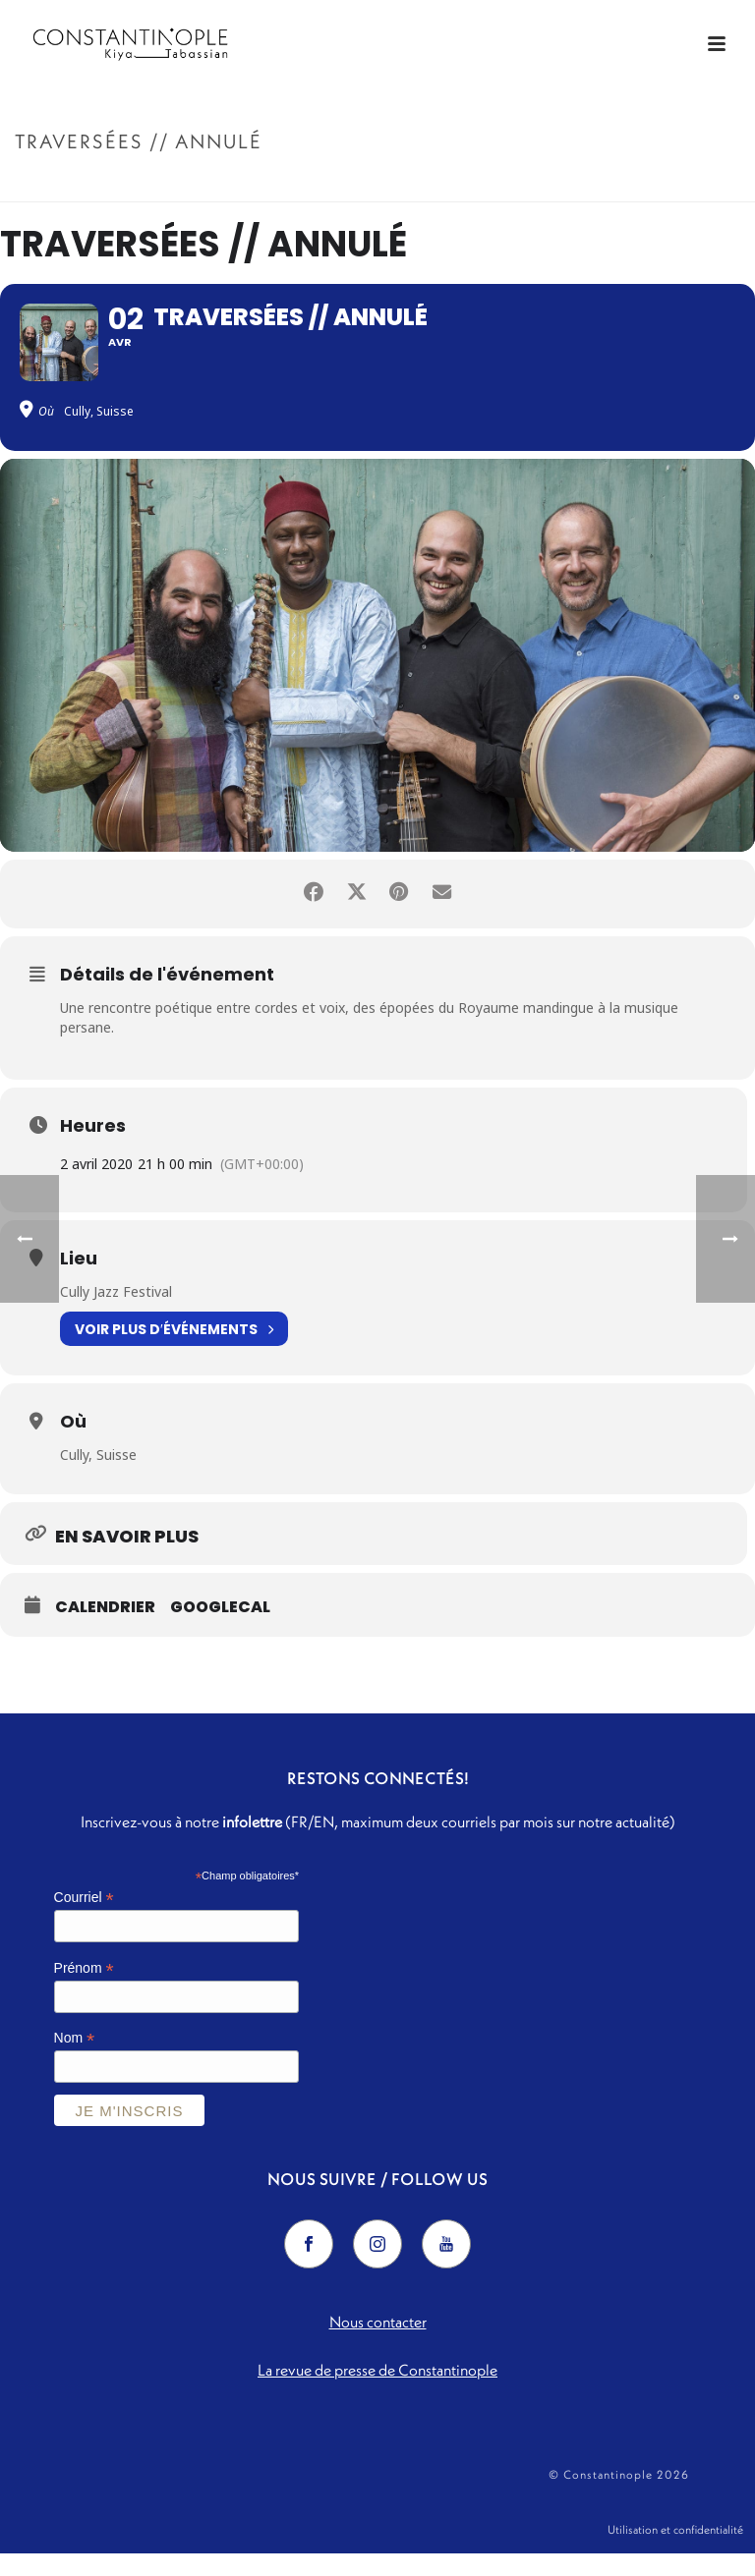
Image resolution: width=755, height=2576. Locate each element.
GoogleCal (220, 1622)
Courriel (84, 1911)
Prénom (84, 1982)
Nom (74, 2053)
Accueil (565, 183)
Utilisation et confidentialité (675, 2548)
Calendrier (105, 1622)
